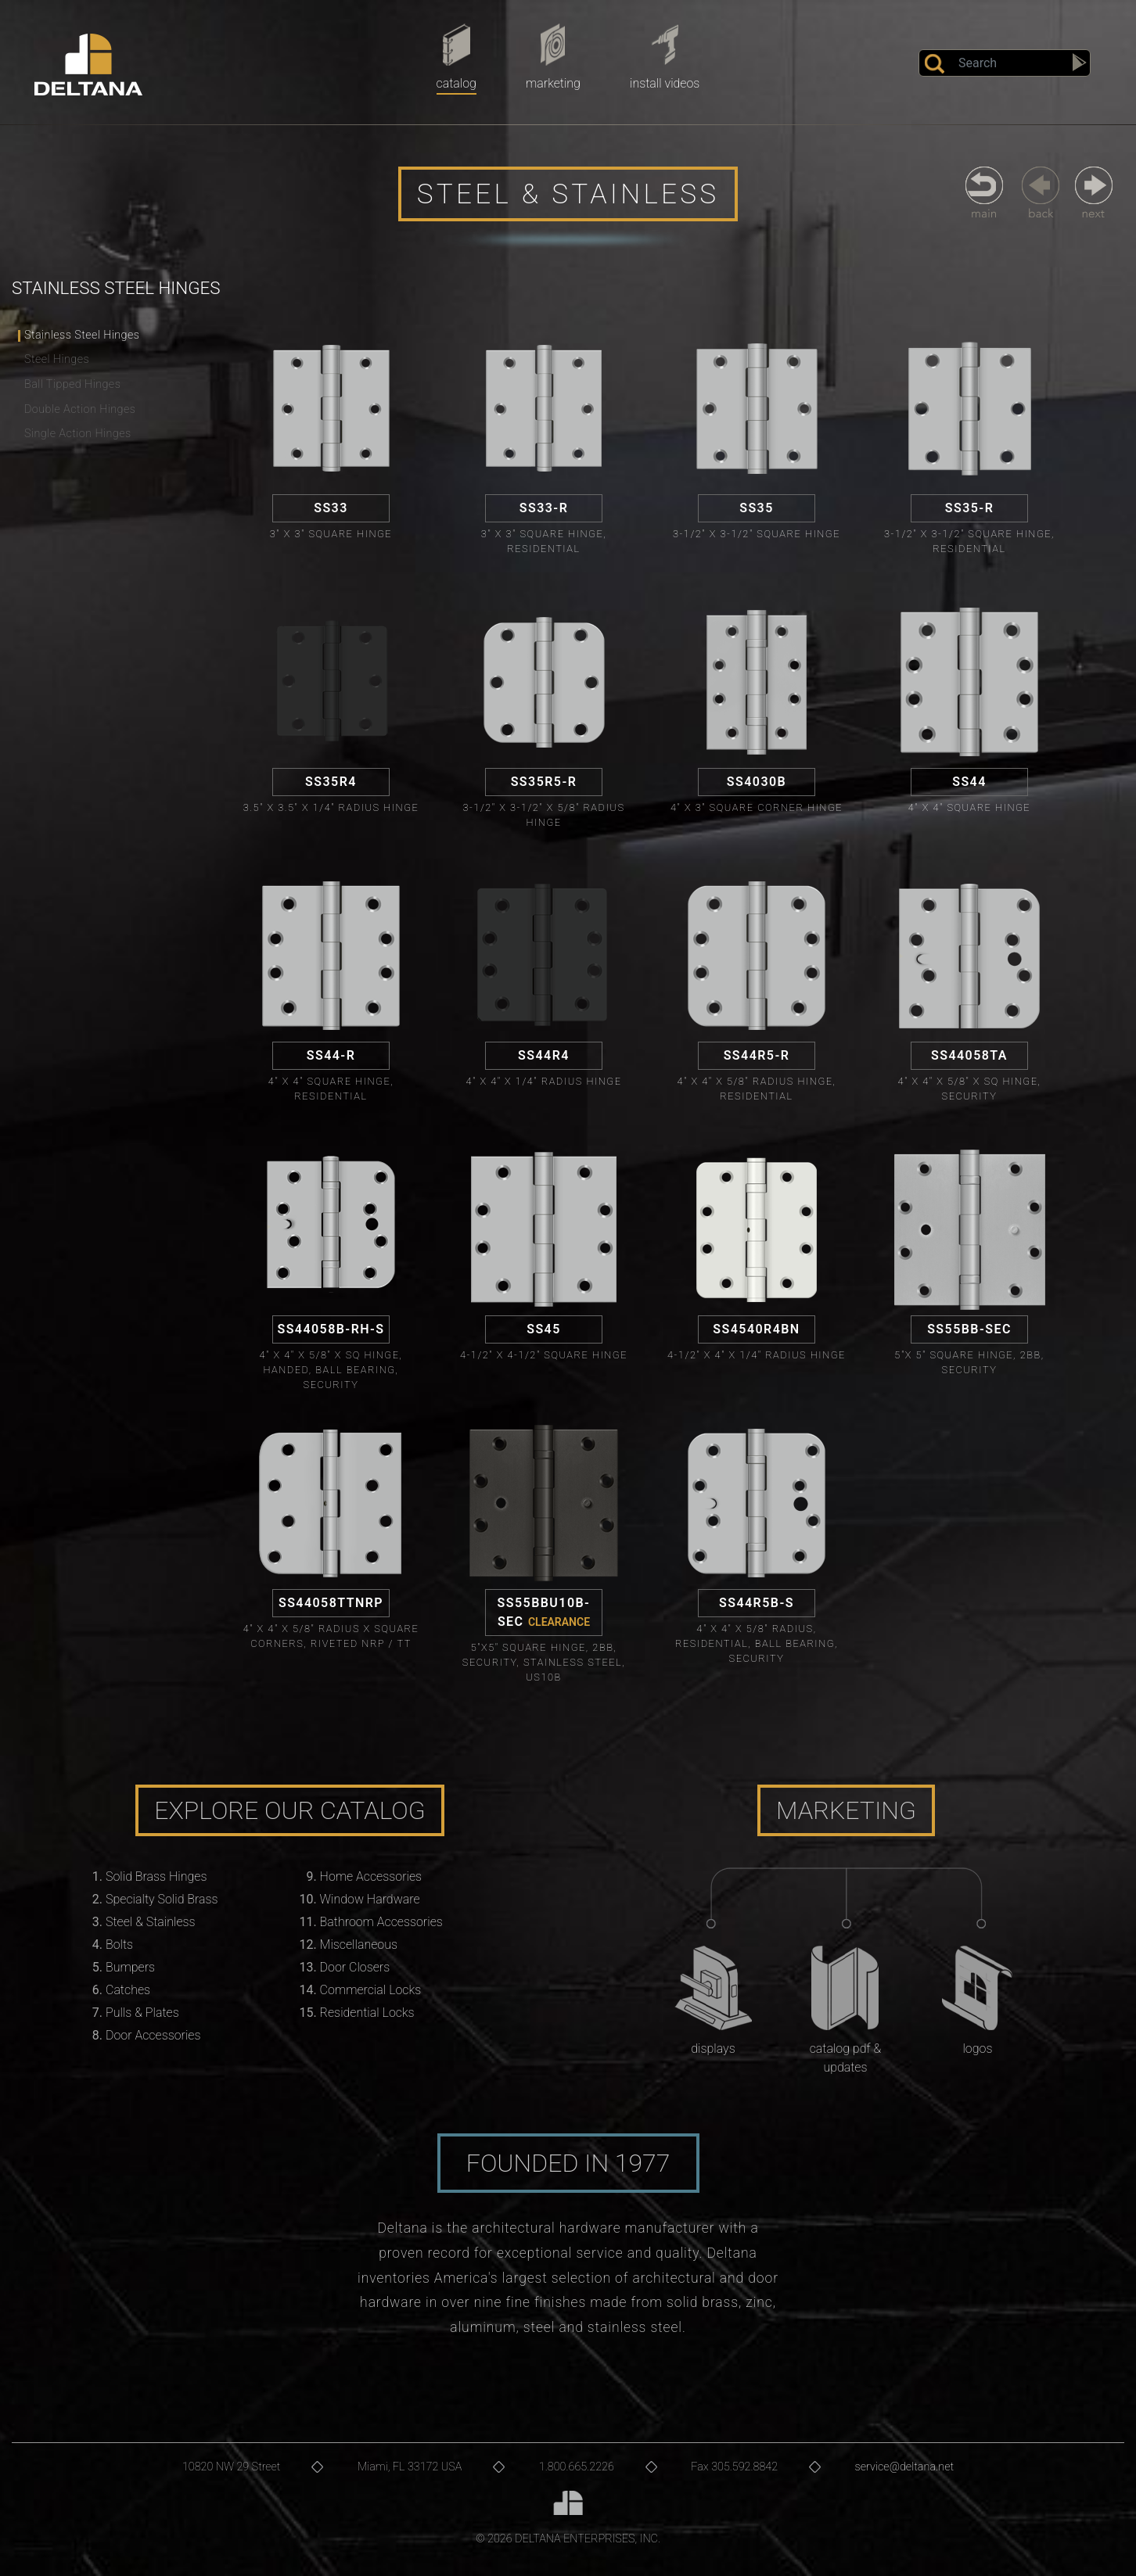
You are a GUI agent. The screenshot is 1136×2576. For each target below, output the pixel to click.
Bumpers (130, 1967)
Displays (713, 2048)
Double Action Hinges (79, 409)
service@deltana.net (904, 2467)
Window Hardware (370, 1899)
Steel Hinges (56, 359)
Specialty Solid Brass (162, 1899)
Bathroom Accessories (381, 1921)
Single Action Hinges (77, 433)
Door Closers (355, 1967)
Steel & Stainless (151, 1921)
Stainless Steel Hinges (81, 335)
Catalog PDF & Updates (846, 2058)
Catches (128, 1989)
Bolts (119, 1944)
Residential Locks (367, 2012)
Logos (977, 2048)
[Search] (1005, 63)
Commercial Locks (371, 1989)
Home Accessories (371, 1876)
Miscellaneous (358, 1944)
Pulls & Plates (142, 2012)
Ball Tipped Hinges (72, 384)
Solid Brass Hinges (156, 1876)
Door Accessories (153, 2035)
